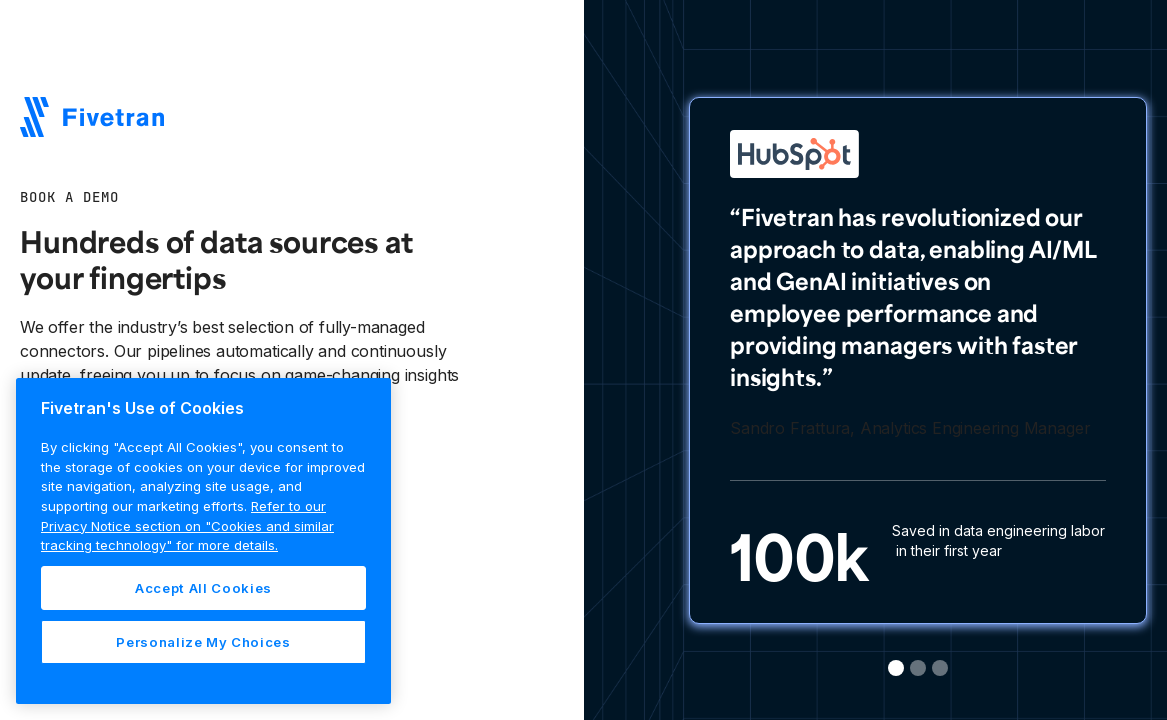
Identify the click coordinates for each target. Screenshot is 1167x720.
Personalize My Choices (203, 642)
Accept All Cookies (203, 588)
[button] (896, 668)
